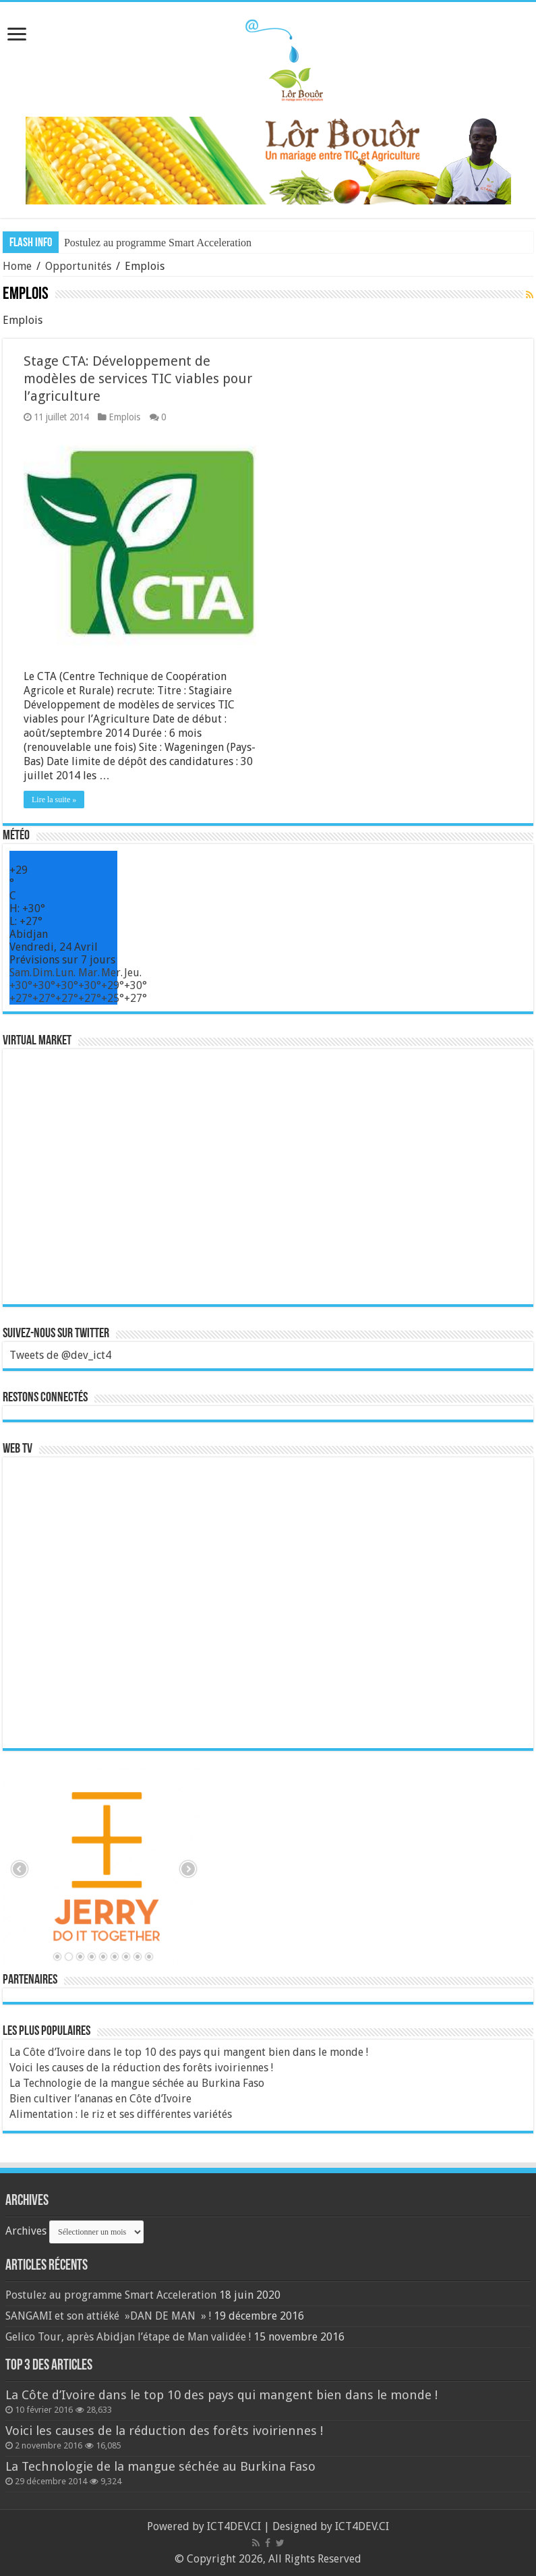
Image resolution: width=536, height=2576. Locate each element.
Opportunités (78, 266)
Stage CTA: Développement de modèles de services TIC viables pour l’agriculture (138, 378)
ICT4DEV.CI (234, 2526)
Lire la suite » (54, 799)
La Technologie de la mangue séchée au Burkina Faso (136, 2083)
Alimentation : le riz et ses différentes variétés (120, 2114)
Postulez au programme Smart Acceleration (157, 242)
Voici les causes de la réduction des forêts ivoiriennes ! (141, 2067)
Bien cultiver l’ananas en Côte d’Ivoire (100, 2098)
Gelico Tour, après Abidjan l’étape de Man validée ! (128, 2336)
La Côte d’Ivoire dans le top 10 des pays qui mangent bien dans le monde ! (188, 2052)
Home (17, 266)
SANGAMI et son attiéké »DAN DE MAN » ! (108, 2315)
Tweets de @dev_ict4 (60, 1355)
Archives (26, 2230)
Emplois (124, 417)
